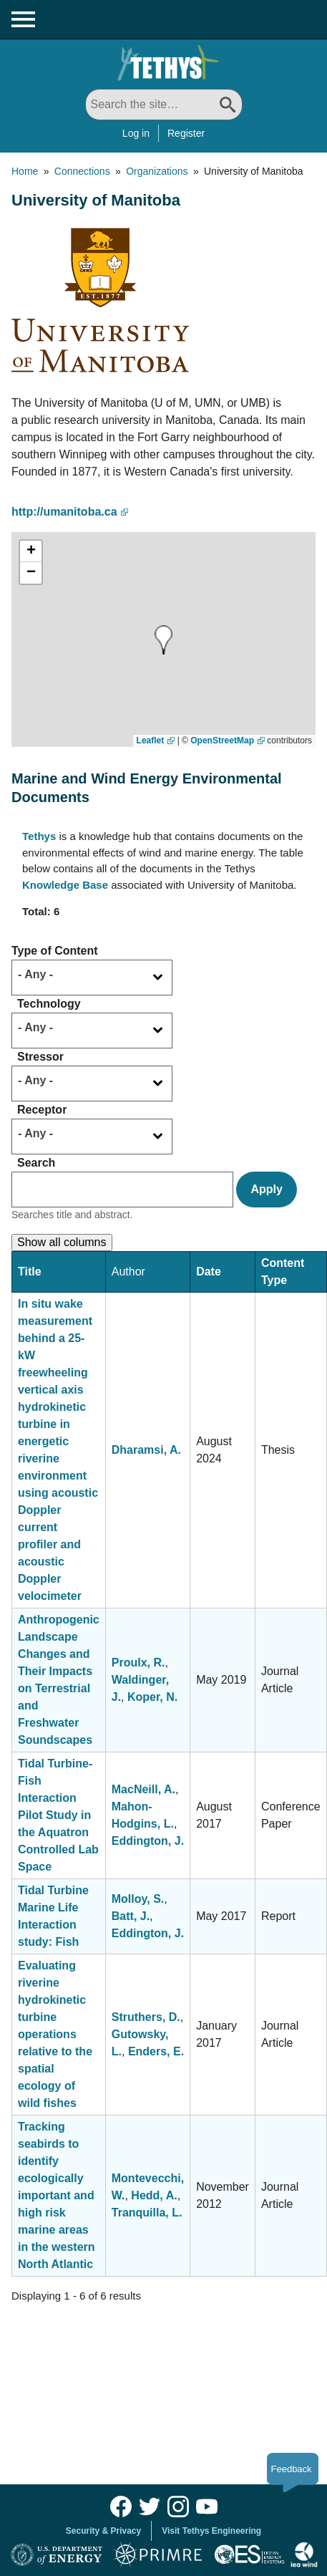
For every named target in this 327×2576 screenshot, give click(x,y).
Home (24, 171)
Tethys (39, 836)
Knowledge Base (65, 885)
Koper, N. (152, 1697)
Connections (82, 171)
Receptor (42, 1110)
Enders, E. (156, 2051)
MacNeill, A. (143, 1789)
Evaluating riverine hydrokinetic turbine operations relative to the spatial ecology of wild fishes (55, 2034)
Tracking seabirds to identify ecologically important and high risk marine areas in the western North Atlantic (56, 2195)
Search (36, 1163)
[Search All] (164, 104)
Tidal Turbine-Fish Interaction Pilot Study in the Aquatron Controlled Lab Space (58, 1815)
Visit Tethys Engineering (211, 2531)
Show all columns (62, 1242)
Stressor (40, 1057)
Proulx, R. (138, 1662)
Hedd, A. (154, 2195)
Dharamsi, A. (146, 1450)
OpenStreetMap (222, 740)
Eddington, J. (148, 1841)
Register (186, 133)
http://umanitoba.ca (64, 512)
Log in (136, 133)
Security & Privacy (103, 2531)
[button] (143, 640)
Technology (49, 1004)
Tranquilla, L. (147, 2212)
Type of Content (54, 951)
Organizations (156, 171)
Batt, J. (131, 1916)
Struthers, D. (146, 2017)
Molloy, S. (138, 1899)
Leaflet (151, 740)
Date (208, 1271)
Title (30, 1271)
